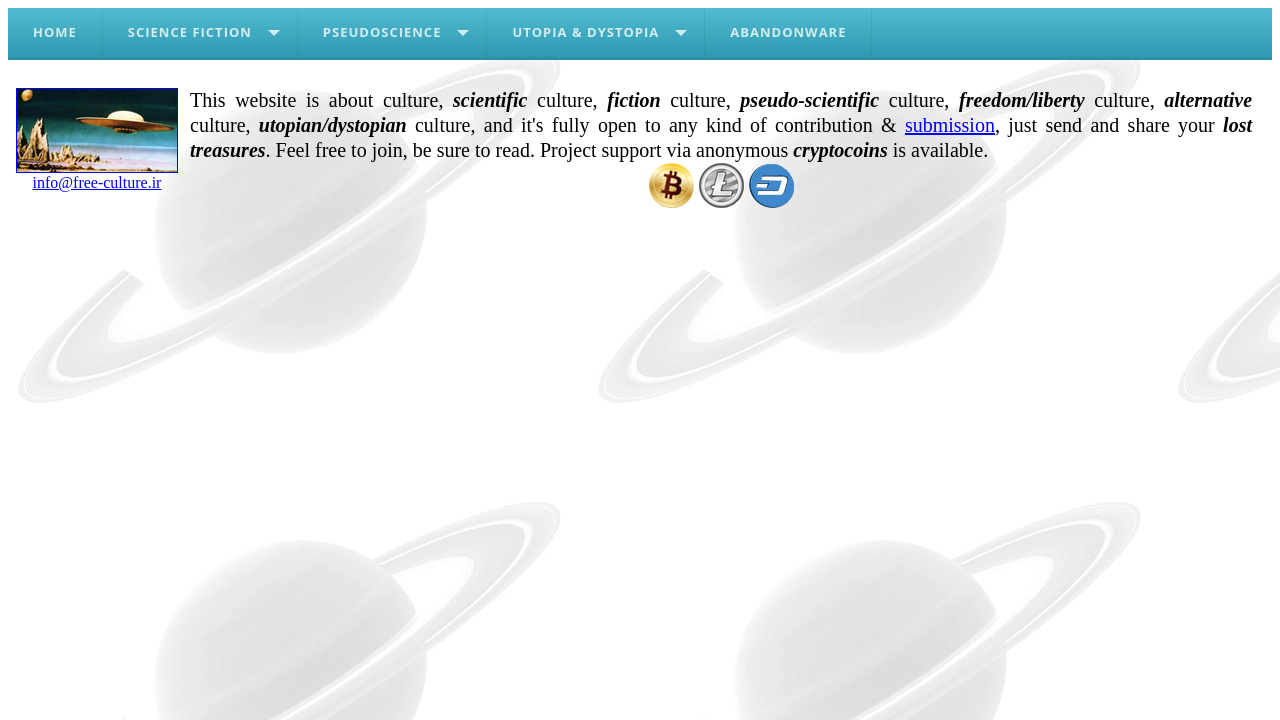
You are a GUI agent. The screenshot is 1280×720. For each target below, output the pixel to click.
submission (950, 125)
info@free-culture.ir (97, 175)
